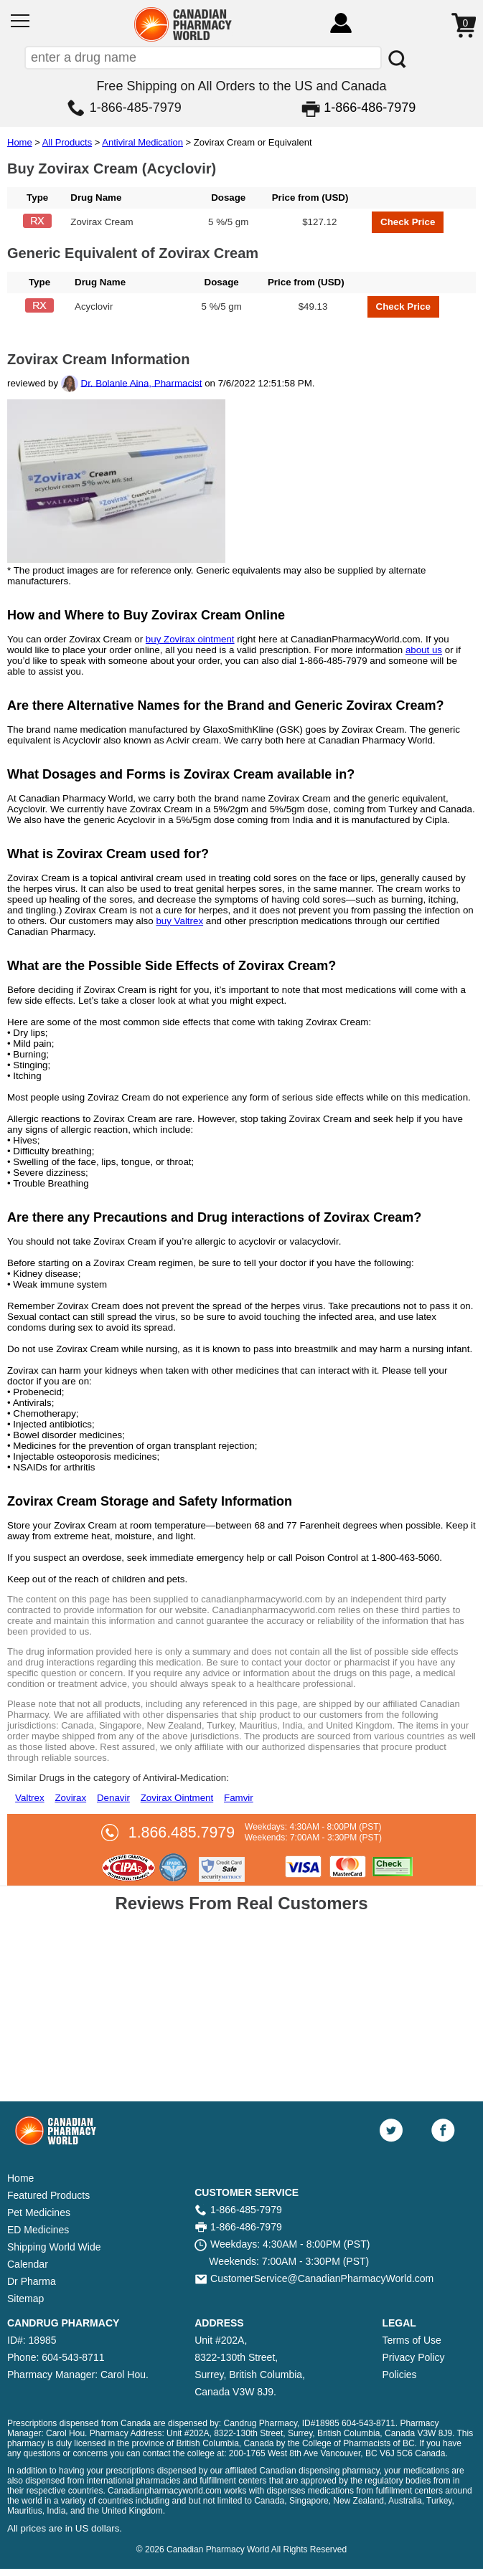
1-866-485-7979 (136, 107)
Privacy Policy (413, 2357)
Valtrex (29, 1797)
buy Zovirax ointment (190, 639)
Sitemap (25, 2298)
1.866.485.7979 (181, 1832)
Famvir (238, 1797)
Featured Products (48, 2195)
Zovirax (70, 1797)
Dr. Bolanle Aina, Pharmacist (141, 382)
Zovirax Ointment (177, 1797)
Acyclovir (94, 306)
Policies (399, 2374)
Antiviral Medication (142, 142)
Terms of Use (411, 2340)
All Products (67, 142)
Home (19, 142)
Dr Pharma (31, 2281)
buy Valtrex (179, 921)
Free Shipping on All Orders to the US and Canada (241, 86)
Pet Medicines (38, 2212)
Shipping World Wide (53, 2247)
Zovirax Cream (101, 222)
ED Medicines (38, 2229)
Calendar (27, 2264)
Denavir (113, 1797)
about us (423, 650)
